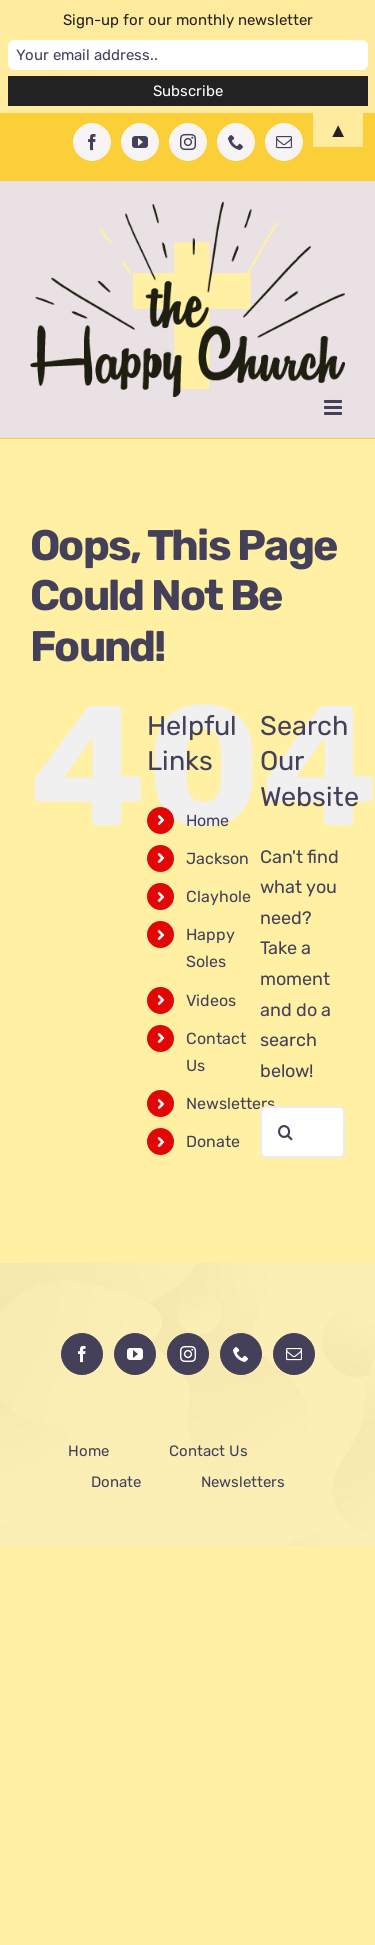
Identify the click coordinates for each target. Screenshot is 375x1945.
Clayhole (218, 896)
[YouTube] (135, 1354)
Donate (213, 1141)
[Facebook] (82, 1354)
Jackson (217, 858)
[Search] (286, 1132)
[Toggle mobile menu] (334, 407)
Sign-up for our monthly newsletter (188, 20)
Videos (211, 1000)
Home (207, 820)
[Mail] (294, 1354)
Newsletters (230, 1103)
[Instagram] (188, 1354)
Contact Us (208, 1451)
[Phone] (241, 1354)
